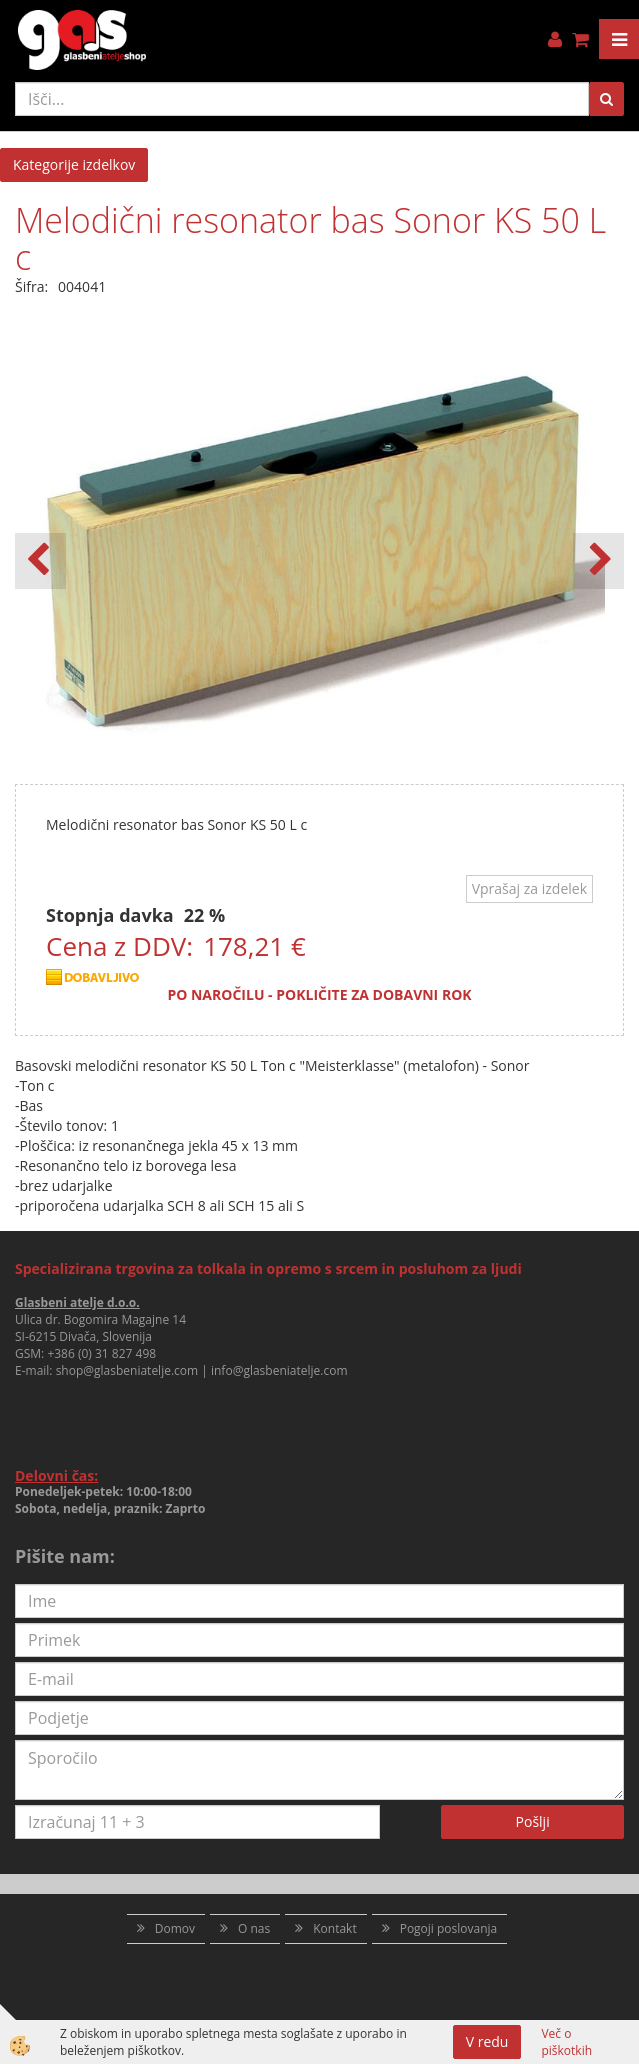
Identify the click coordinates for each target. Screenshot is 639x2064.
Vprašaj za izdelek (529, 888)
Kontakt (334, 1928)
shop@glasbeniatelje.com (127, 1370)
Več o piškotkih (566, 2042)
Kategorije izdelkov (74, 164)
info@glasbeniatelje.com (279, 1370)
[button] (598, 561)
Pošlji (533, 1821)
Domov (175, 1928)
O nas (254, 1928)
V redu (487, 2041)
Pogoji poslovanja (449, 1928)
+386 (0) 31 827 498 (101, 1353)
